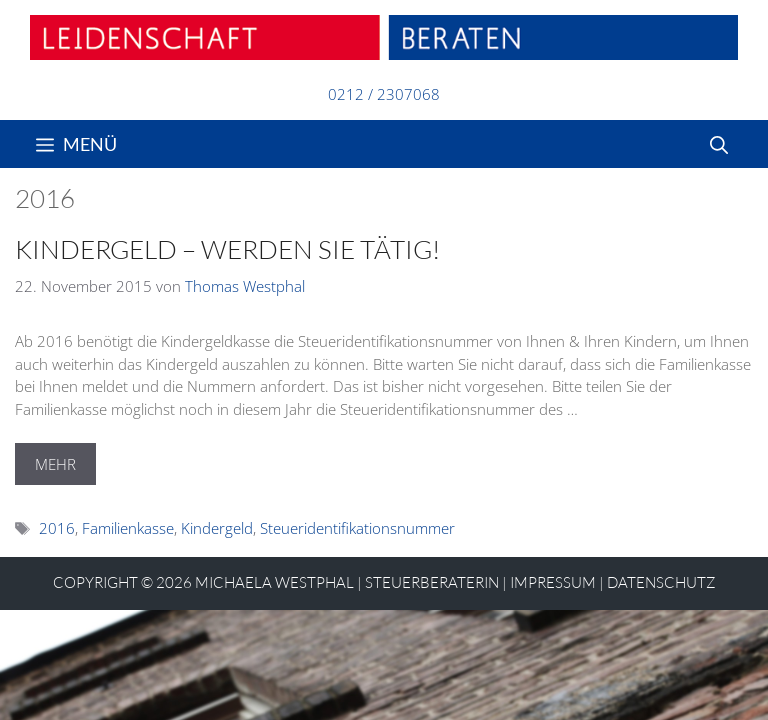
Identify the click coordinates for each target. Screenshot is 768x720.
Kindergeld (217, 528)
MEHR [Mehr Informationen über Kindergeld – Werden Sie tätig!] (55, 464)
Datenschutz (661, 582)
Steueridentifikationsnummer (357, 528)
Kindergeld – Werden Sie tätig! (227, 249)
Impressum (553, 582)
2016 (57, 528)
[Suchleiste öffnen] (719, 144)
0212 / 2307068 (384, 94)
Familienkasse (128, 528)
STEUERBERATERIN (432, 582)
